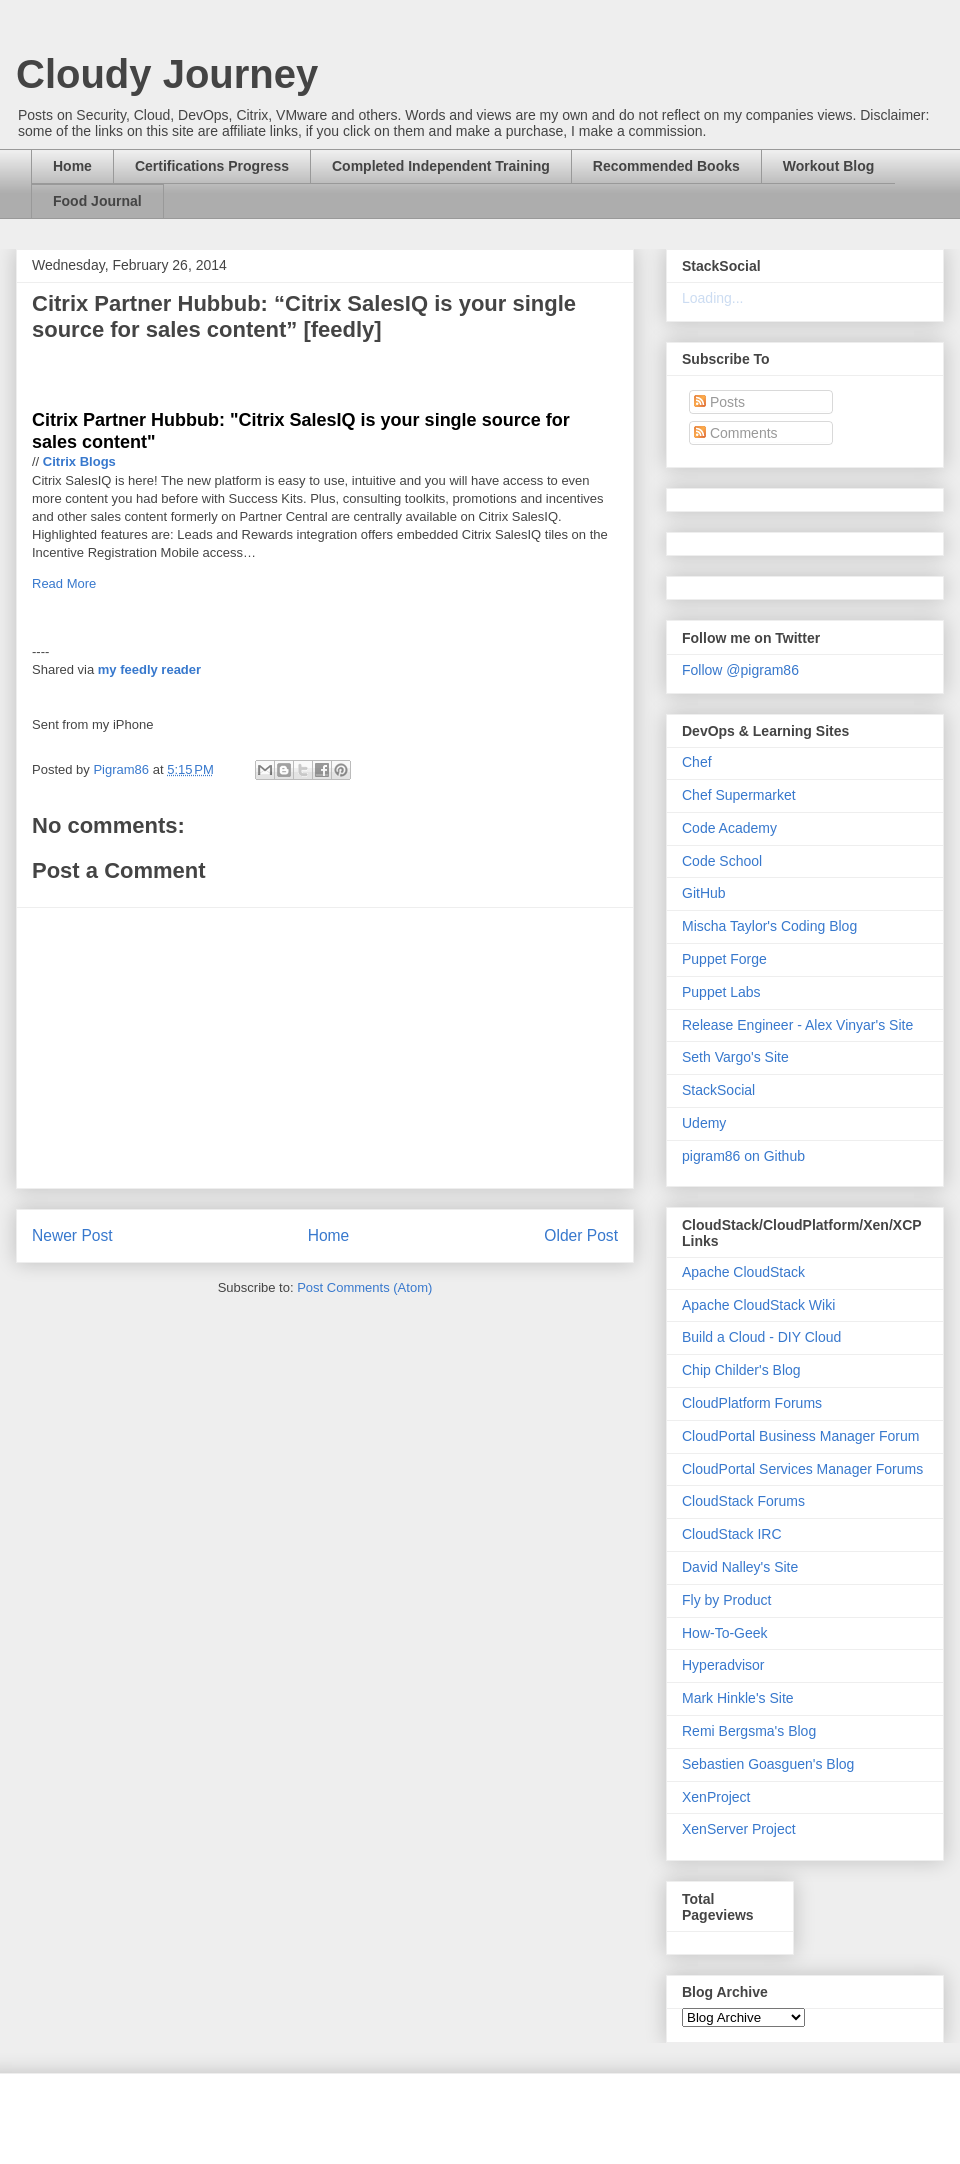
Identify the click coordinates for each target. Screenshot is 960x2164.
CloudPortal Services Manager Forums (802, 1469)
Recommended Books (666, 166)
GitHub (704, 893)
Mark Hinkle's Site (738, 1698)
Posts (719, 402)
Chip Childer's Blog (741, 1370)
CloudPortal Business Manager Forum (800, 1436)
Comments (736, 433)
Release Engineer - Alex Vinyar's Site (797, 1025)
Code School (722, 861)
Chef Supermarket (739, 795)
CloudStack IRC (732, 1534)
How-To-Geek (725, 1633)
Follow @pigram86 (740, 670)
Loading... (713, 298)
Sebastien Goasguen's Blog (768, 1764)
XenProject (716, 1797)
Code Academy (729, 828)
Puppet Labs (721, 992)
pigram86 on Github (743, 1156)
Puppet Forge (724, 959)
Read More (64, 583)
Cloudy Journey (167, 74)
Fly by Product (726, 1600)
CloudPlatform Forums (752, 1403)
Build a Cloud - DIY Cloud (761, 1337)
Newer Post (72, 1235)
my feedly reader (149, 669)
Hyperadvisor (723, 1665)
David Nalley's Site (740, 1567)
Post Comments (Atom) (364, 1287)
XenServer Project (739, 1829)
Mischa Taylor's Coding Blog (769, 926)
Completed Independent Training (441, 166)
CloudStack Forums (743, 1501)
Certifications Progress (212, 166)
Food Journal (97, 201)
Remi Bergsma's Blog (749, 1731)
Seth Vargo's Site (735, 1057)
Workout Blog (829, 166)
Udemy (704, 1123)
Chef (697, 762)
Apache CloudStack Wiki (758, 1305)
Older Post (581, 1235)
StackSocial (718, 1090)
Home (72, 166)
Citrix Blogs (79, 461)
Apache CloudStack (743, 1272)
